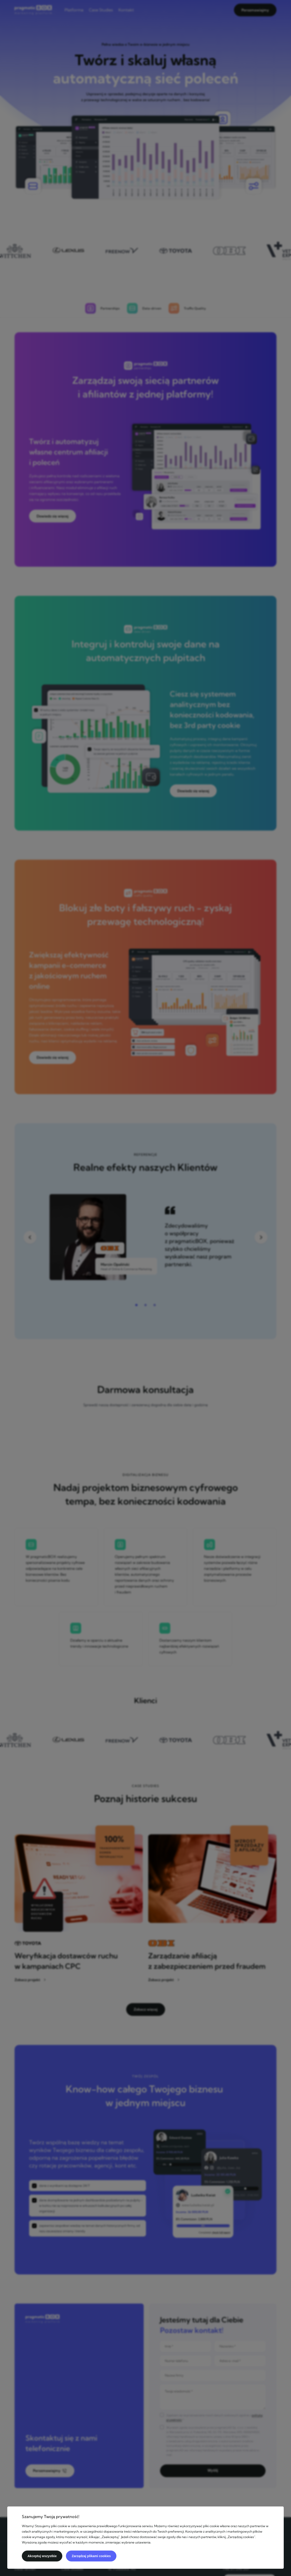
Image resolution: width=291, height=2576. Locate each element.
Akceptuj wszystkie (42, 2556)
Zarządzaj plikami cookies (91, 2556)
